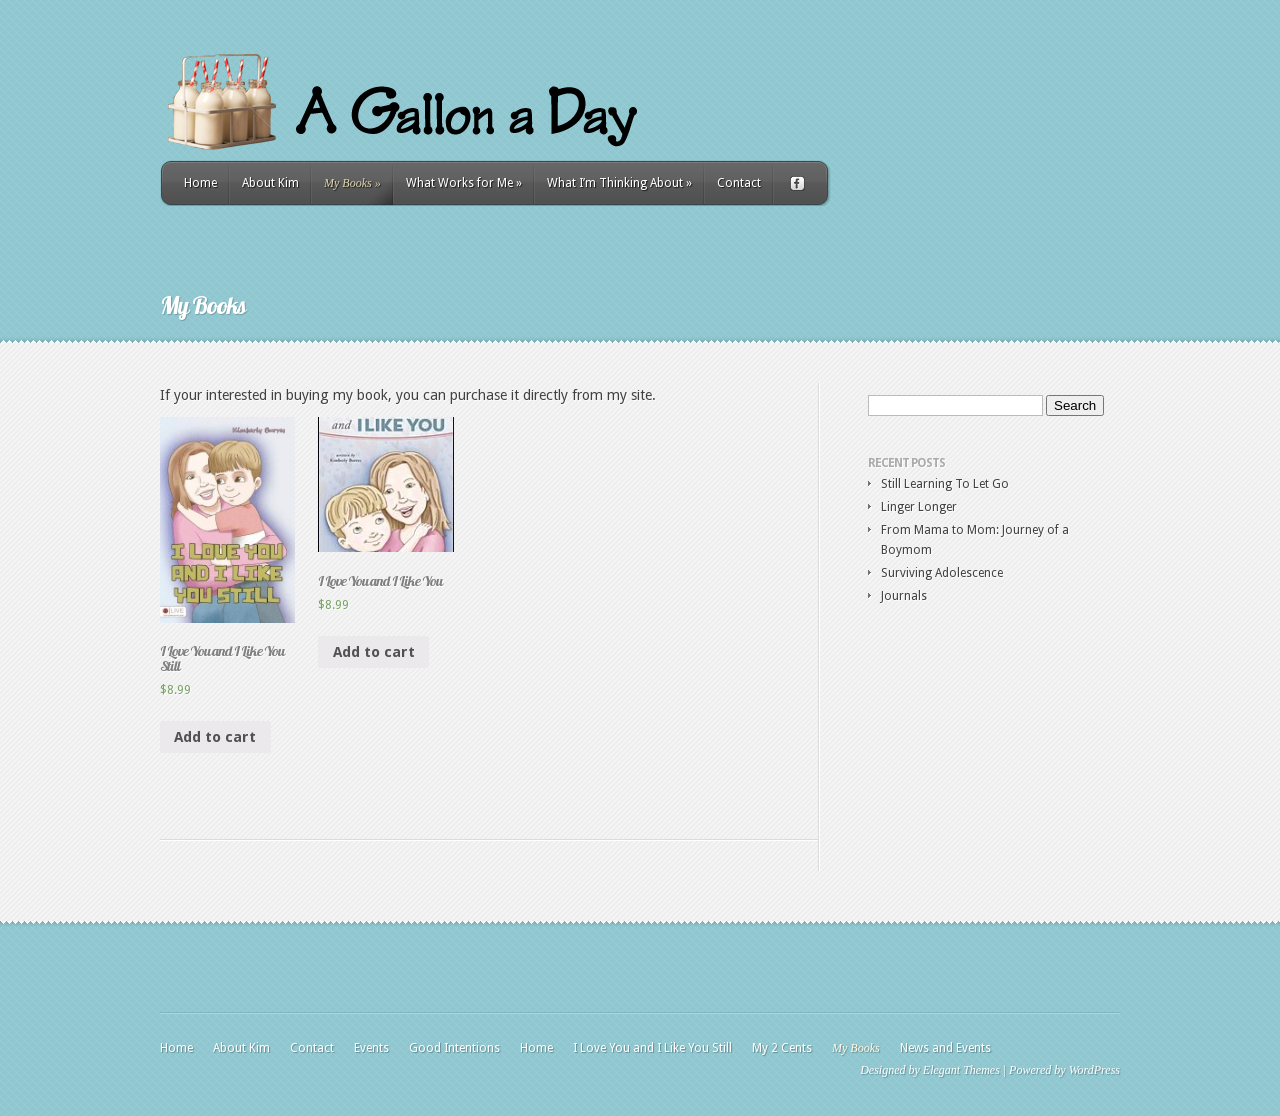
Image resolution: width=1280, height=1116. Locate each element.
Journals (904, 596)
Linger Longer (919, 507)
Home (200, 183)
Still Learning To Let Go (945, 484)
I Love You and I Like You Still (652, 1048)
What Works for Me (464, 183)
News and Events (945, 1048)
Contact (739, 183)
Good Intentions (454, 1048)
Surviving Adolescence (942, 573)
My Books (352, 183)
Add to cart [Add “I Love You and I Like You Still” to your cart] (215, 737)
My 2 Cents (782, 1048)
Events (371, 1048)
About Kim (270, 183)
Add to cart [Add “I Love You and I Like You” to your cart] (374, 652)
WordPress (1094, 1070)
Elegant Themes (961, 1070)
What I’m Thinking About (619, 183)
